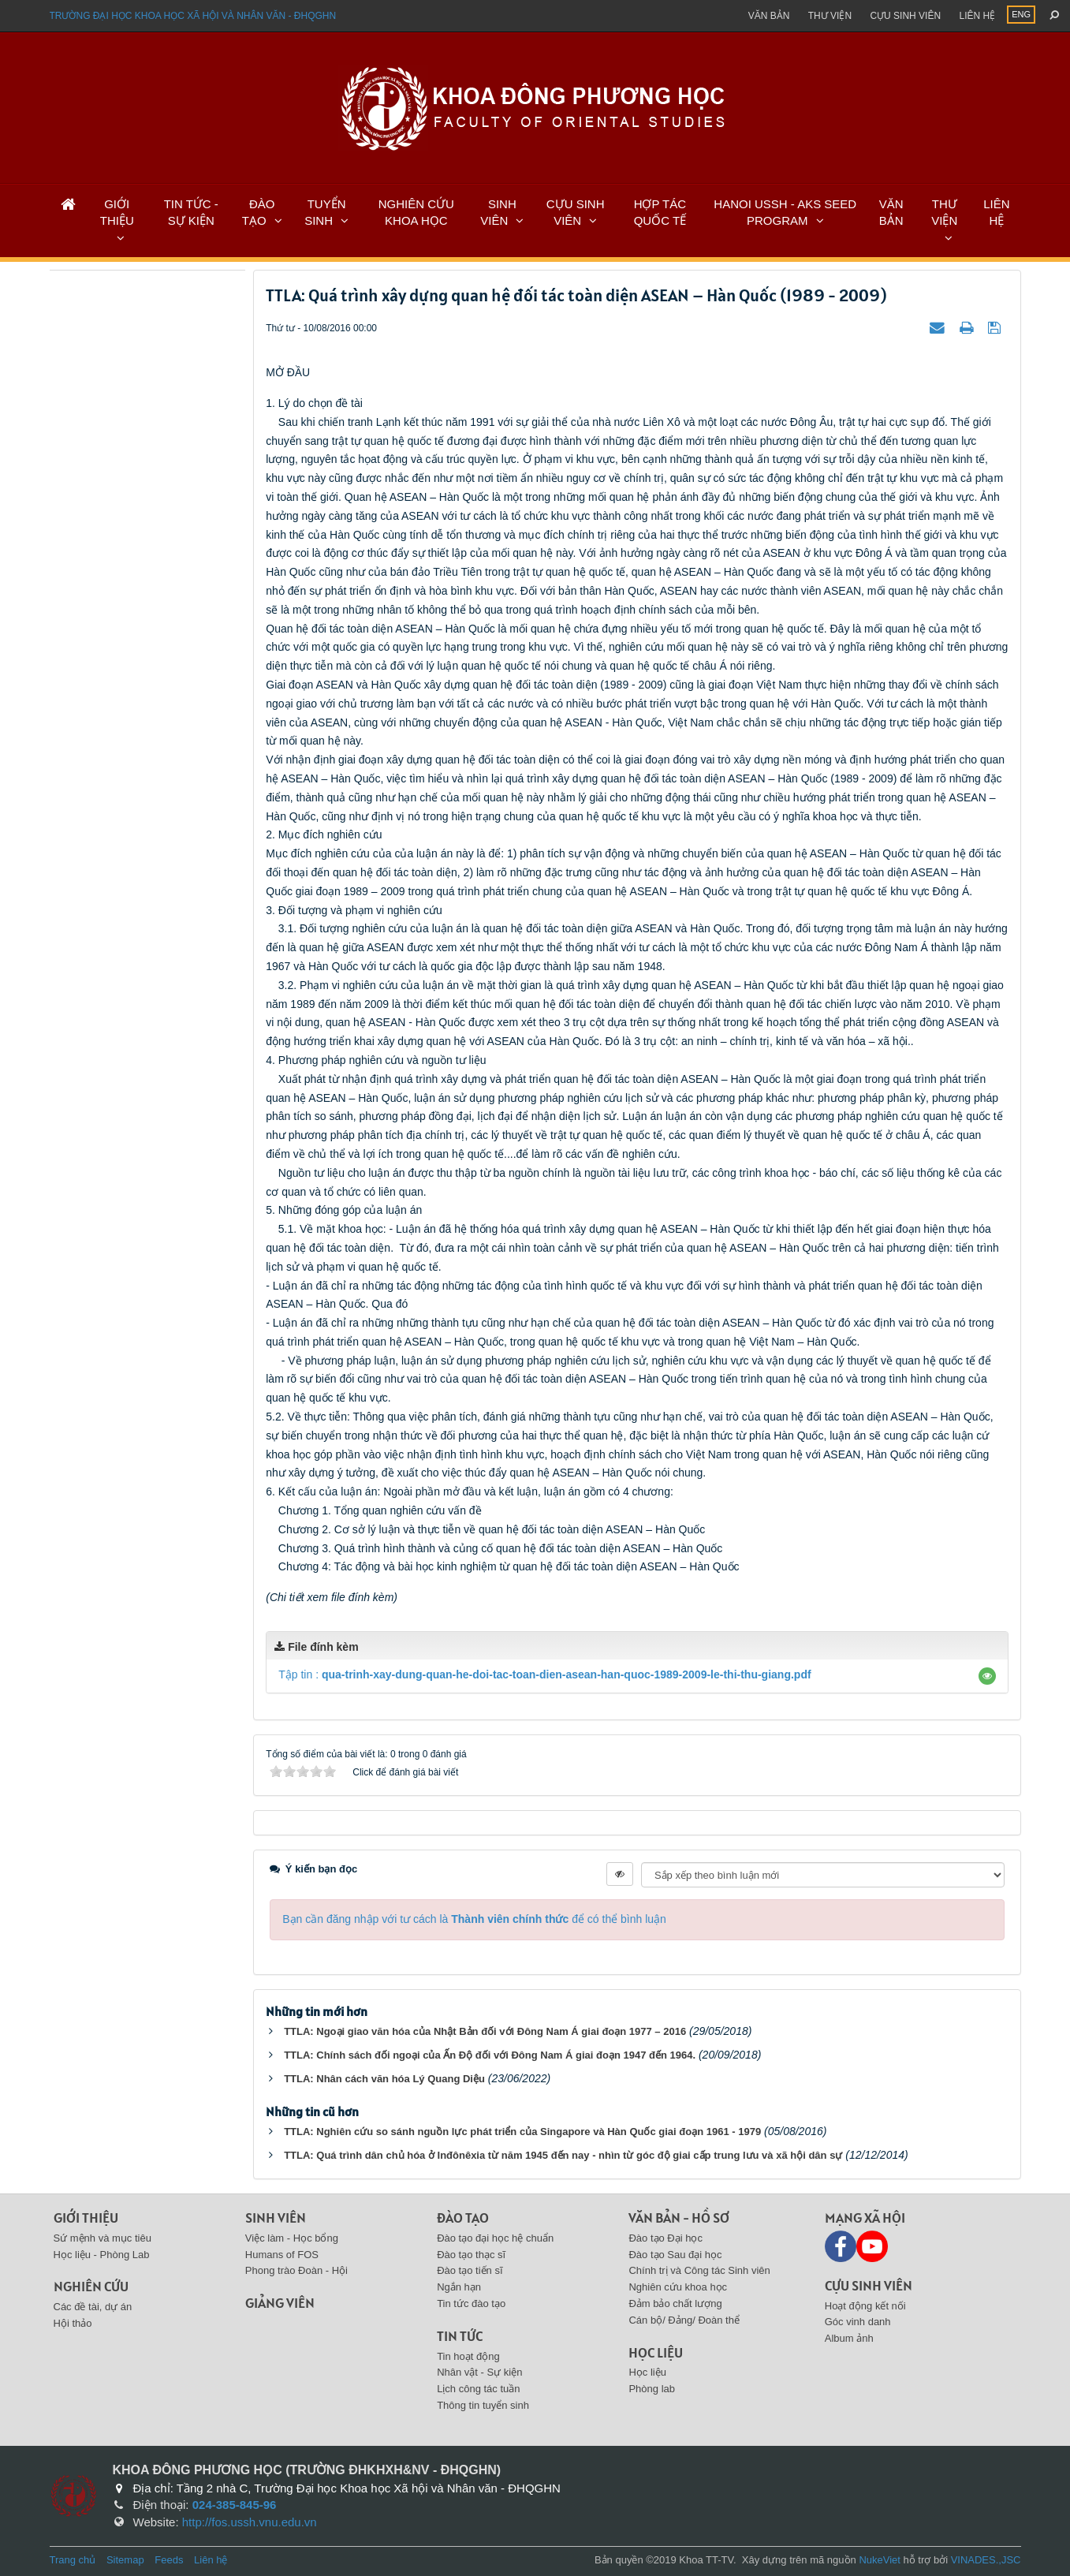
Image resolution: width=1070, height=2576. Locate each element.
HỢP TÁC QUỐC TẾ (660, 212)
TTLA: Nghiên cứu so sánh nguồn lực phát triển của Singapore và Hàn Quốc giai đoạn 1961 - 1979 (522, 2131)
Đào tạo (463, 2217)
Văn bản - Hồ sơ (678, 2217)
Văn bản (769, 15)
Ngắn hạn (459, 2287)
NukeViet (879, 2560)
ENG (1021, 14)
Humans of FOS (282, 2255)
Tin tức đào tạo (471, 2303)
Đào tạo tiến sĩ (469, 2270)
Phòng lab (651, 2389)
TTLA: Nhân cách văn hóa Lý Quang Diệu (384, 2079)
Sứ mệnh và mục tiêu (102, 2238)
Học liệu (655, 2352)
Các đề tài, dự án (93, 2307)
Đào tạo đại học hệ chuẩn (495, 2238)
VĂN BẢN (891, 212)
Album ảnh (849, 2338)
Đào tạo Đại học (665, 2238)
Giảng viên (280, 2303)
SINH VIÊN (498, 212)
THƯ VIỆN (944, 212)
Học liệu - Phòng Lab (102, 2255)
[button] (987, 1676)
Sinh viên (275, 2217)
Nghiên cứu (91, 2286)
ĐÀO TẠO (258, 212)
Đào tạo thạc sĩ (471, 2255)
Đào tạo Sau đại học (674, 2255)
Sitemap (125, 2560)
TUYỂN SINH (324, 212)
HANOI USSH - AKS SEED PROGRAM (785, 212)
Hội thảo (73, 2323)
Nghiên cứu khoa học (677, 2287)
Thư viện (830, 15)
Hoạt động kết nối (865, 2306)
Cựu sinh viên (905, 15)
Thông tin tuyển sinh (483, 2405)
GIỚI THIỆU (117, 212)
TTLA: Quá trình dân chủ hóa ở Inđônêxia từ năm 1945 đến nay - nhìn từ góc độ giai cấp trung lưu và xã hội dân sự (563, 2155)
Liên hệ (977, 15)
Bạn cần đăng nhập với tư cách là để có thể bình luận (474, 1919)
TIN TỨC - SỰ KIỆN (191, 212)
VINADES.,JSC (986, 2560)
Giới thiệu (86, 2217)
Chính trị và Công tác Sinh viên (699, 2270)
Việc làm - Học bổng (291, 2238)
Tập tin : (544, 1674)
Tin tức (460, 2336)
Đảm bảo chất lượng (674, 2303)
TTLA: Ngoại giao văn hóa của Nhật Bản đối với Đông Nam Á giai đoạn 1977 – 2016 (485, 2031)
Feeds (169, 2560)
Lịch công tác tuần (478, 2389)
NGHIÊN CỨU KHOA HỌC (416, 212)
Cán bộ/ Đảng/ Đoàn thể (684, 2320)
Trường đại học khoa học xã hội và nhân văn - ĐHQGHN (193, 15)
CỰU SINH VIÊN (575, 212)
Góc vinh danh (858, 2322)
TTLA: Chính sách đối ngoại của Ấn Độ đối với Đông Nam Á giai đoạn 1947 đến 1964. (489, 2055)
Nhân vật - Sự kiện (479, 2372)
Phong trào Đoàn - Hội (296, 2270)
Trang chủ (73, 2560)
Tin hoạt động (468, 2356)
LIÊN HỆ (996, 212)
